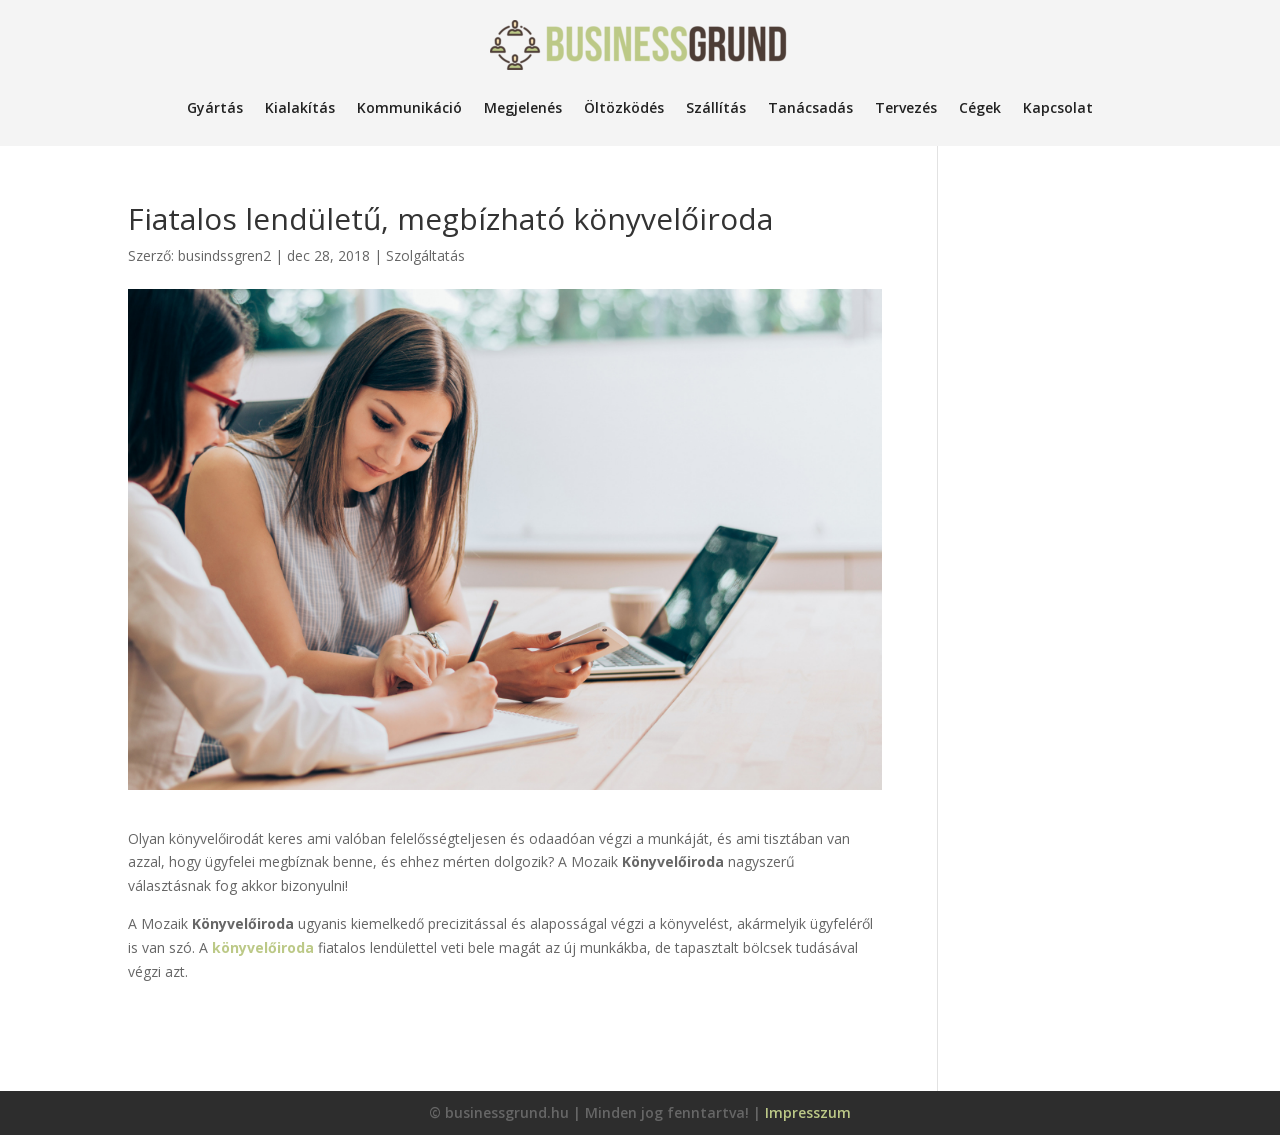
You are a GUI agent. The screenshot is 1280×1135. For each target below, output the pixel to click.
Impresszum (808, 1112)
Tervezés (906, 107)
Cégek (980, 107)
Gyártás (215, 107)
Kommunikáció (409, 107)
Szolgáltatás (425, 255)
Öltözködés (624, 107)
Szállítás (716, 107)
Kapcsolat (1058, 107)
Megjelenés (523, 107)
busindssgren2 (224, 255)
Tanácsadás (810, 107)
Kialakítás (300, 107)
